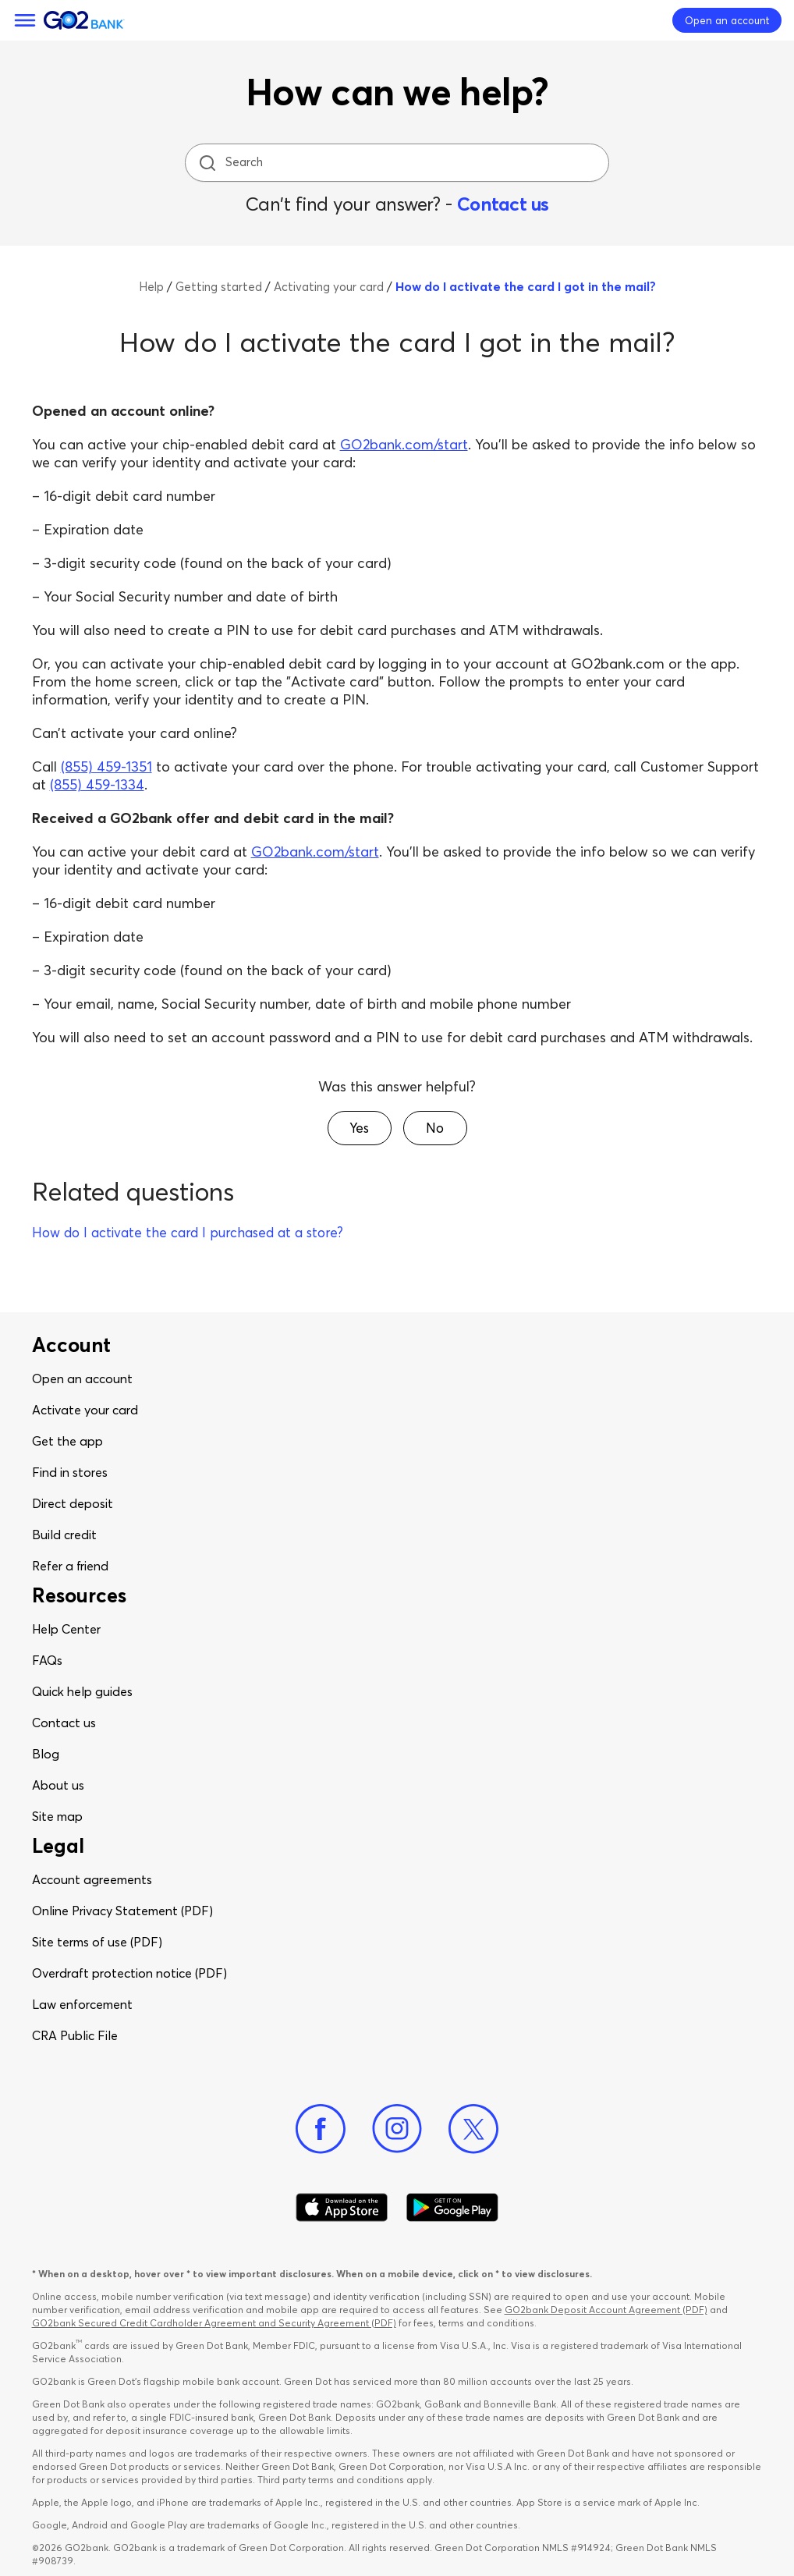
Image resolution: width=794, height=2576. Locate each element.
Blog (45, 1754)
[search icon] (207, 162)
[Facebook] (321, 2129)
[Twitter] (473, 2129)
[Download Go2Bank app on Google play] (452, 2208)
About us (58, 1785)
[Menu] (24, 20)
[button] (360, 1128)
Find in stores (70, 1472)
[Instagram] (397, 2129)
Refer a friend (70, 1566)
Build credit (64, 1534)
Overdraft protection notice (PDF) (129, 1973)
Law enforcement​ (82, 2004)
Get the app (67, 1441)
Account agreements (92, 1879)
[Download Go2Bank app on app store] (342, 2208)
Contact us (503, 204)
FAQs (47, 1660)
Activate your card (85, 1410)
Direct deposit (72, 1503)
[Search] (399, 162)
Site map (57, 1816)
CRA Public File (75, 2035)
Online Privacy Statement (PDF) (122, 1910)
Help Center (66, 1629)
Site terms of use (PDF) (97, 1942)
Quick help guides (82, 1691)
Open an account (82, 1378)
